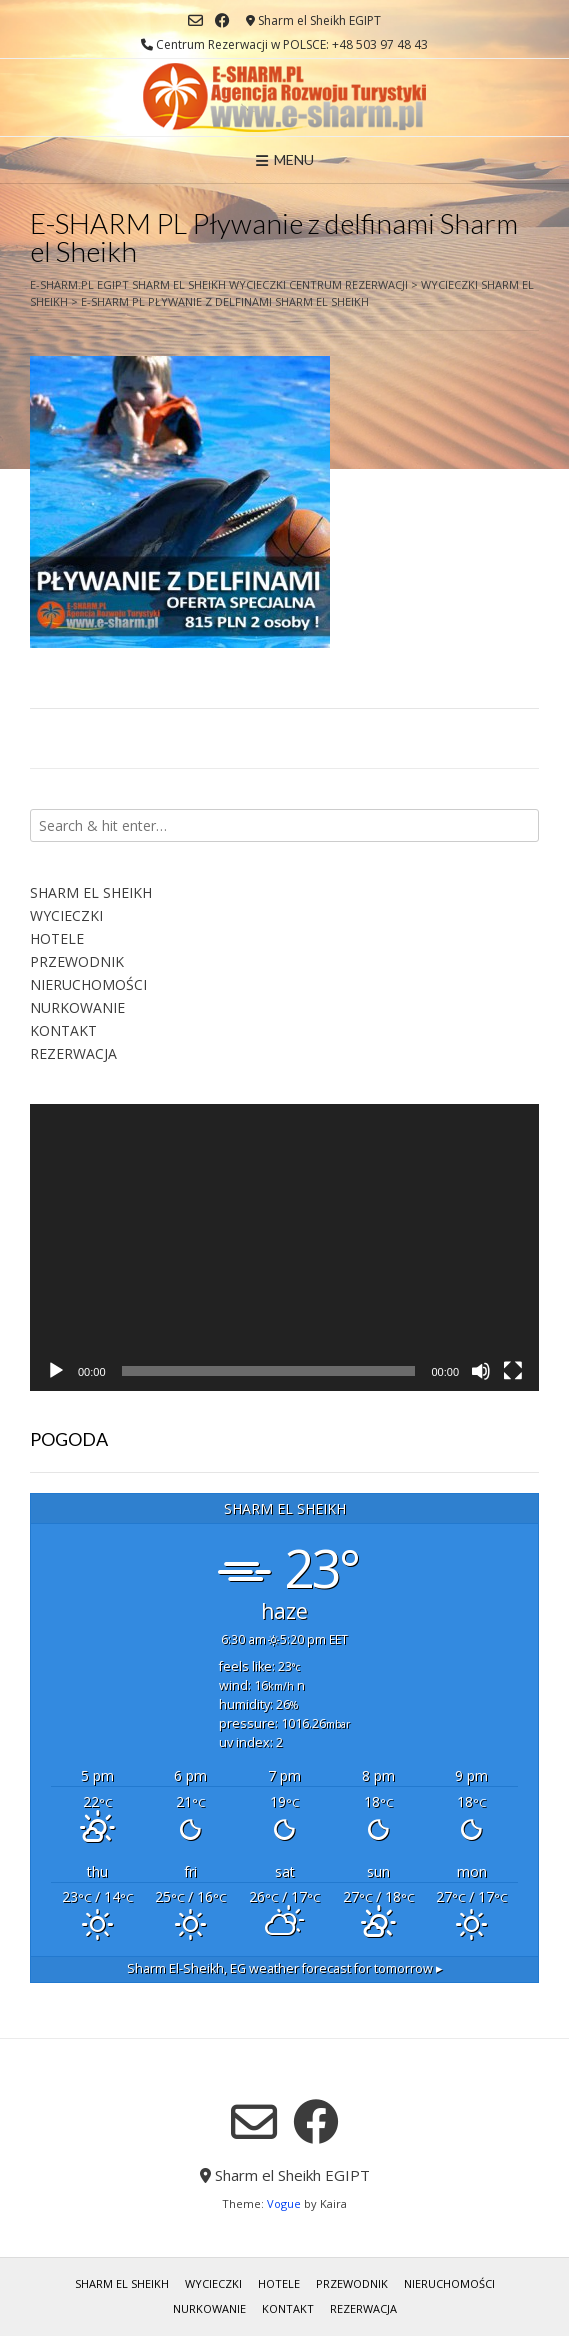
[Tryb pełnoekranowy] (513, 1371)
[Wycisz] (481, 1371)
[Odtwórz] (56, 1371)
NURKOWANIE (77, 1007)
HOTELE (57, 938)
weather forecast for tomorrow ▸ (285, 1968)
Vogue (284, 2203)
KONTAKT (63, 1030)
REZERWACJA (73, 1053)
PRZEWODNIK (77, 961)
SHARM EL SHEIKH (91, 892)
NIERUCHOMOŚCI (88, 984)
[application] (284, 1247)
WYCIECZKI (66, 915)
